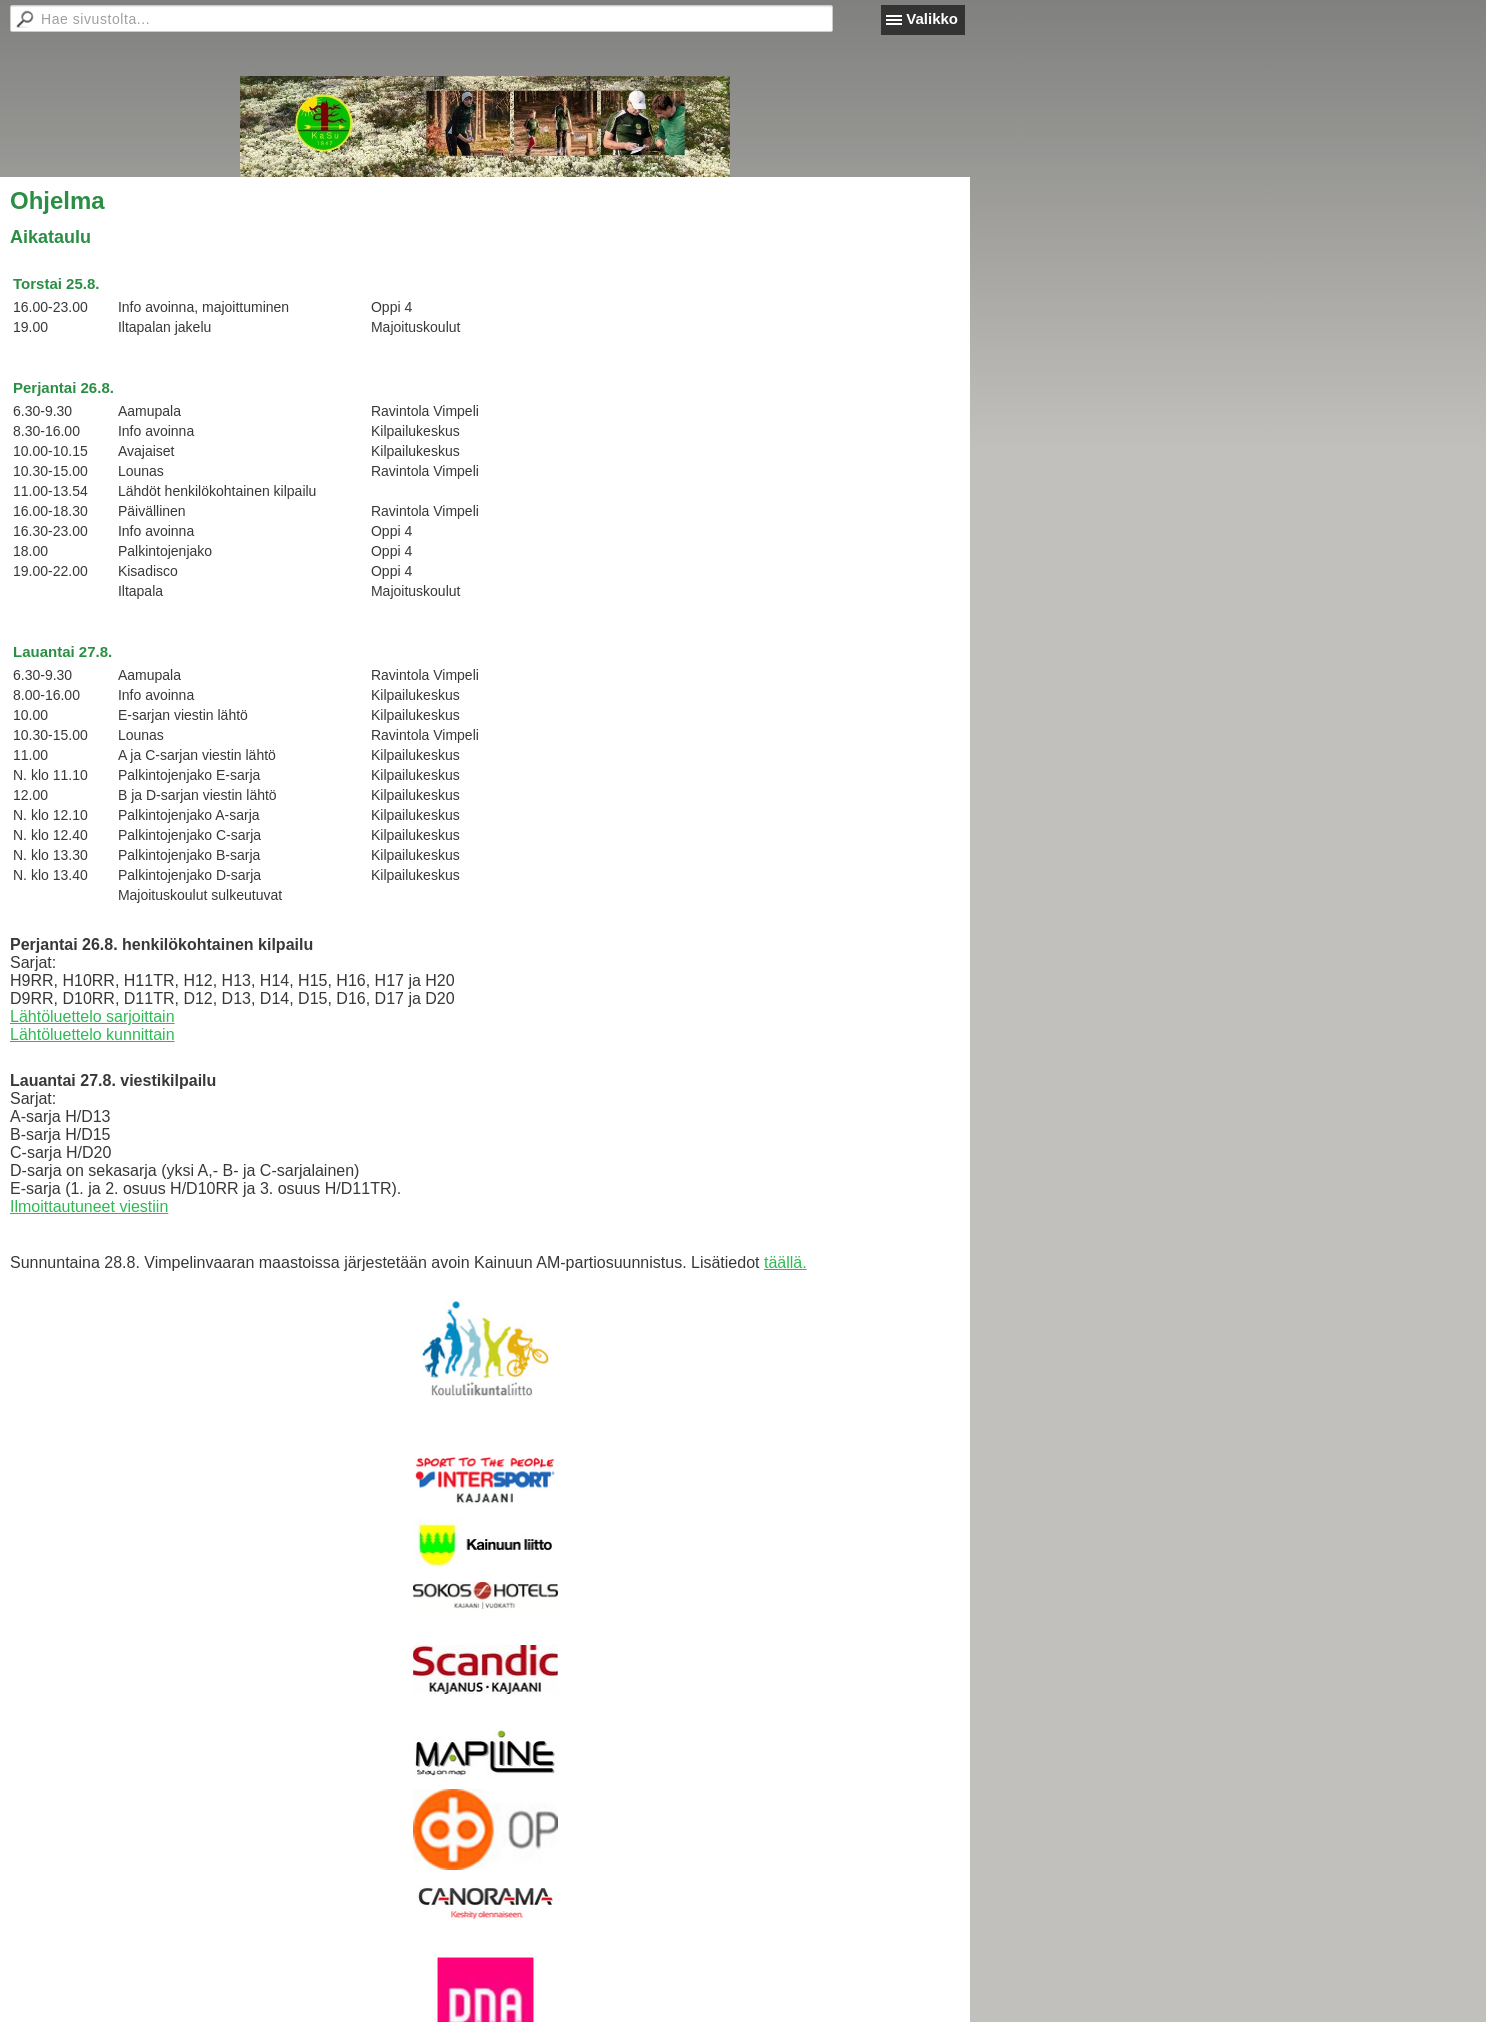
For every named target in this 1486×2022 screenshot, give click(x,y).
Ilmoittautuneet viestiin (89, 1206)
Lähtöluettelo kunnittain (92, 1034)
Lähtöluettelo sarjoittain (92, 1016)
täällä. (785, 1262)
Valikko (932, 18)
